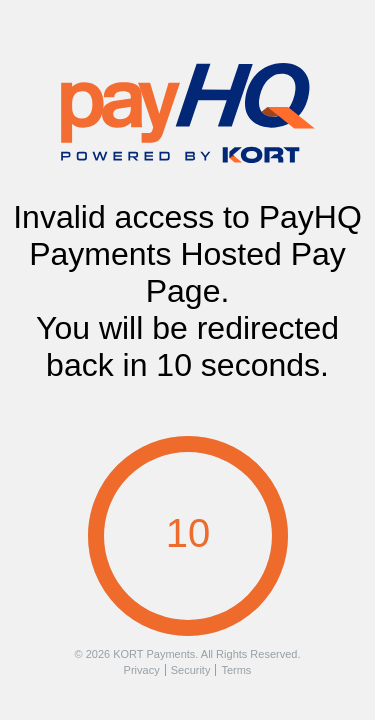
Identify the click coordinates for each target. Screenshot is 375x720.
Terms (236, 670)
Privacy (142, 670)
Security (191, 670)
